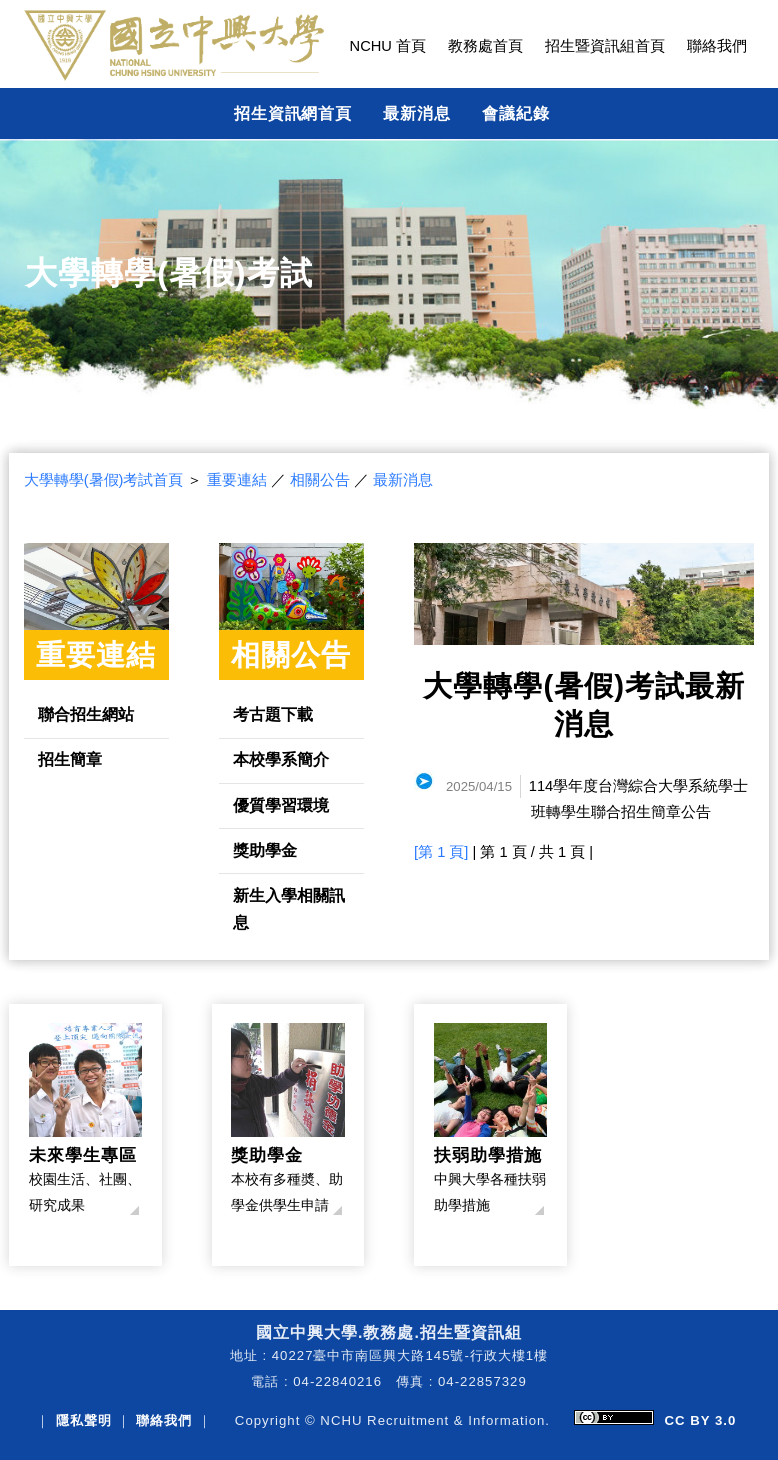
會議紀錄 (516, 113)
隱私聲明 (84, 1420)
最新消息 (417, 113)
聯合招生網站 (86, 714)
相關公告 (320, 480)
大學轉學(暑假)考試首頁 (104, 480)
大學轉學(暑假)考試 (168, 273)
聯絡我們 (717, 46)
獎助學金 (265, 850)
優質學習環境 (281, 805)
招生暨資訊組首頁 (605, 46)
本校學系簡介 (281, 759)
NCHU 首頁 (388, 46)
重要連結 (237, 480)
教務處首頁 (485, 46)
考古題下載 (273, 714)
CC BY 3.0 (700, 1420)
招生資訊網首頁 (293, 113)
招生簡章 (70, 759)
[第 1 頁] (441, 852)
